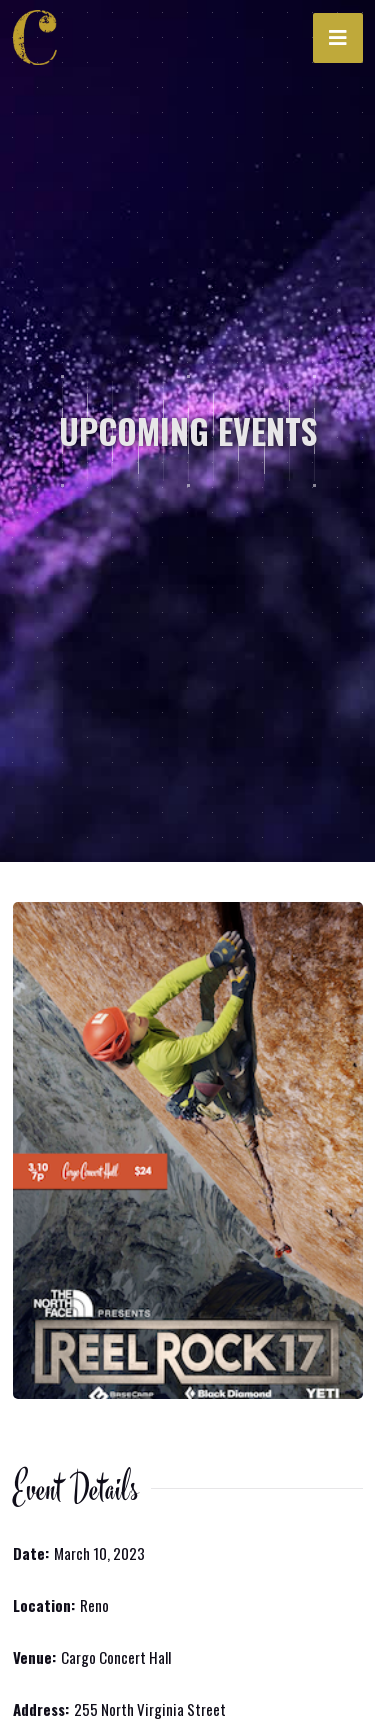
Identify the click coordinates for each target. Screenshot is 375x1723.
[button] (338, 38)
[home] (41, 38)
